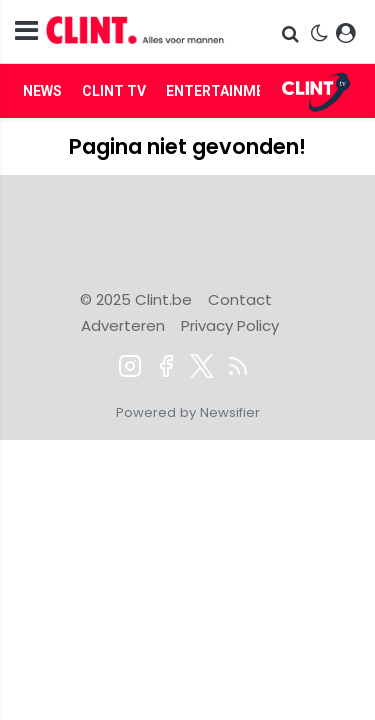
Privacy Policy (230, 325)
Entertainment (225, 91)
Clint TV (114, 91)
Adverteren (123, 325)
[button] (292, 33)
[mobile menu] (26, 31)
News (42, 91)
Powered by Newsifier (188, 412)
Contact (240, 299)
